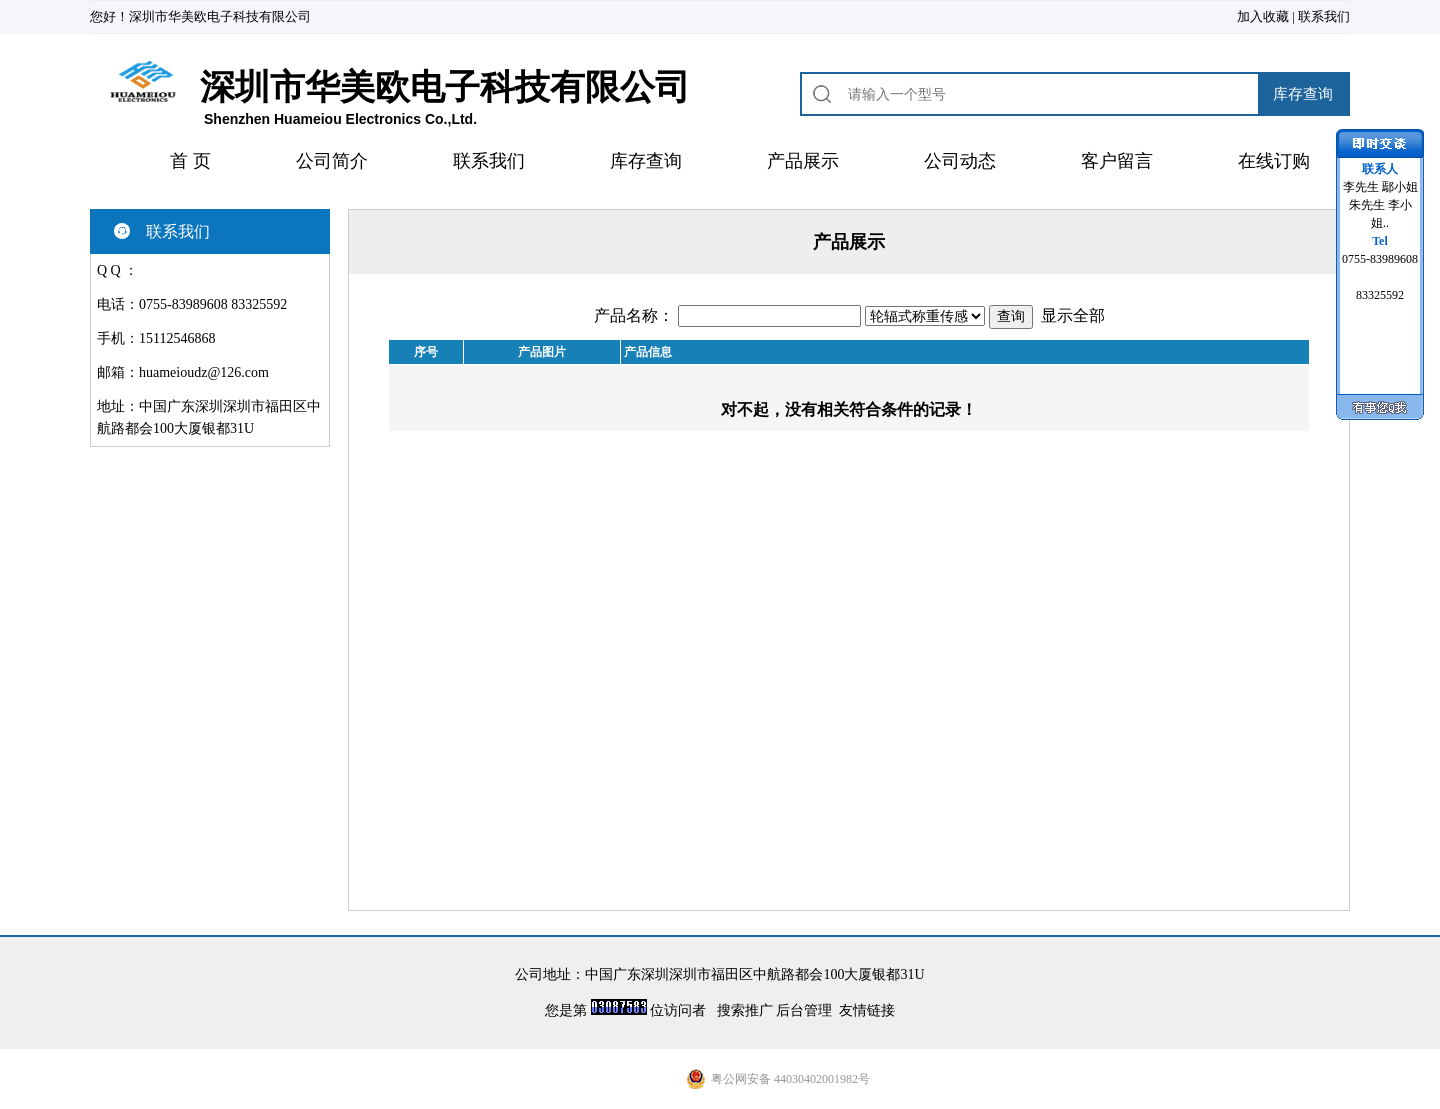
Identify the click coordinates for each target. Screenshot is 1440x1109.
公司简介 (332, 161)
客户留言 (1117, 161)
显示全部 (1073, 315)
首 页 (190, 161)
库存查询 (646, 161)
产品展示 (803, 161)
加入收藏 (1263, 16)
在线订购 (1274, 161)
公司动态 (960, 161)
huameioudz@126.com (204, 372)
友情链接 (867, 1010)
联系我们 (1324, 16)
